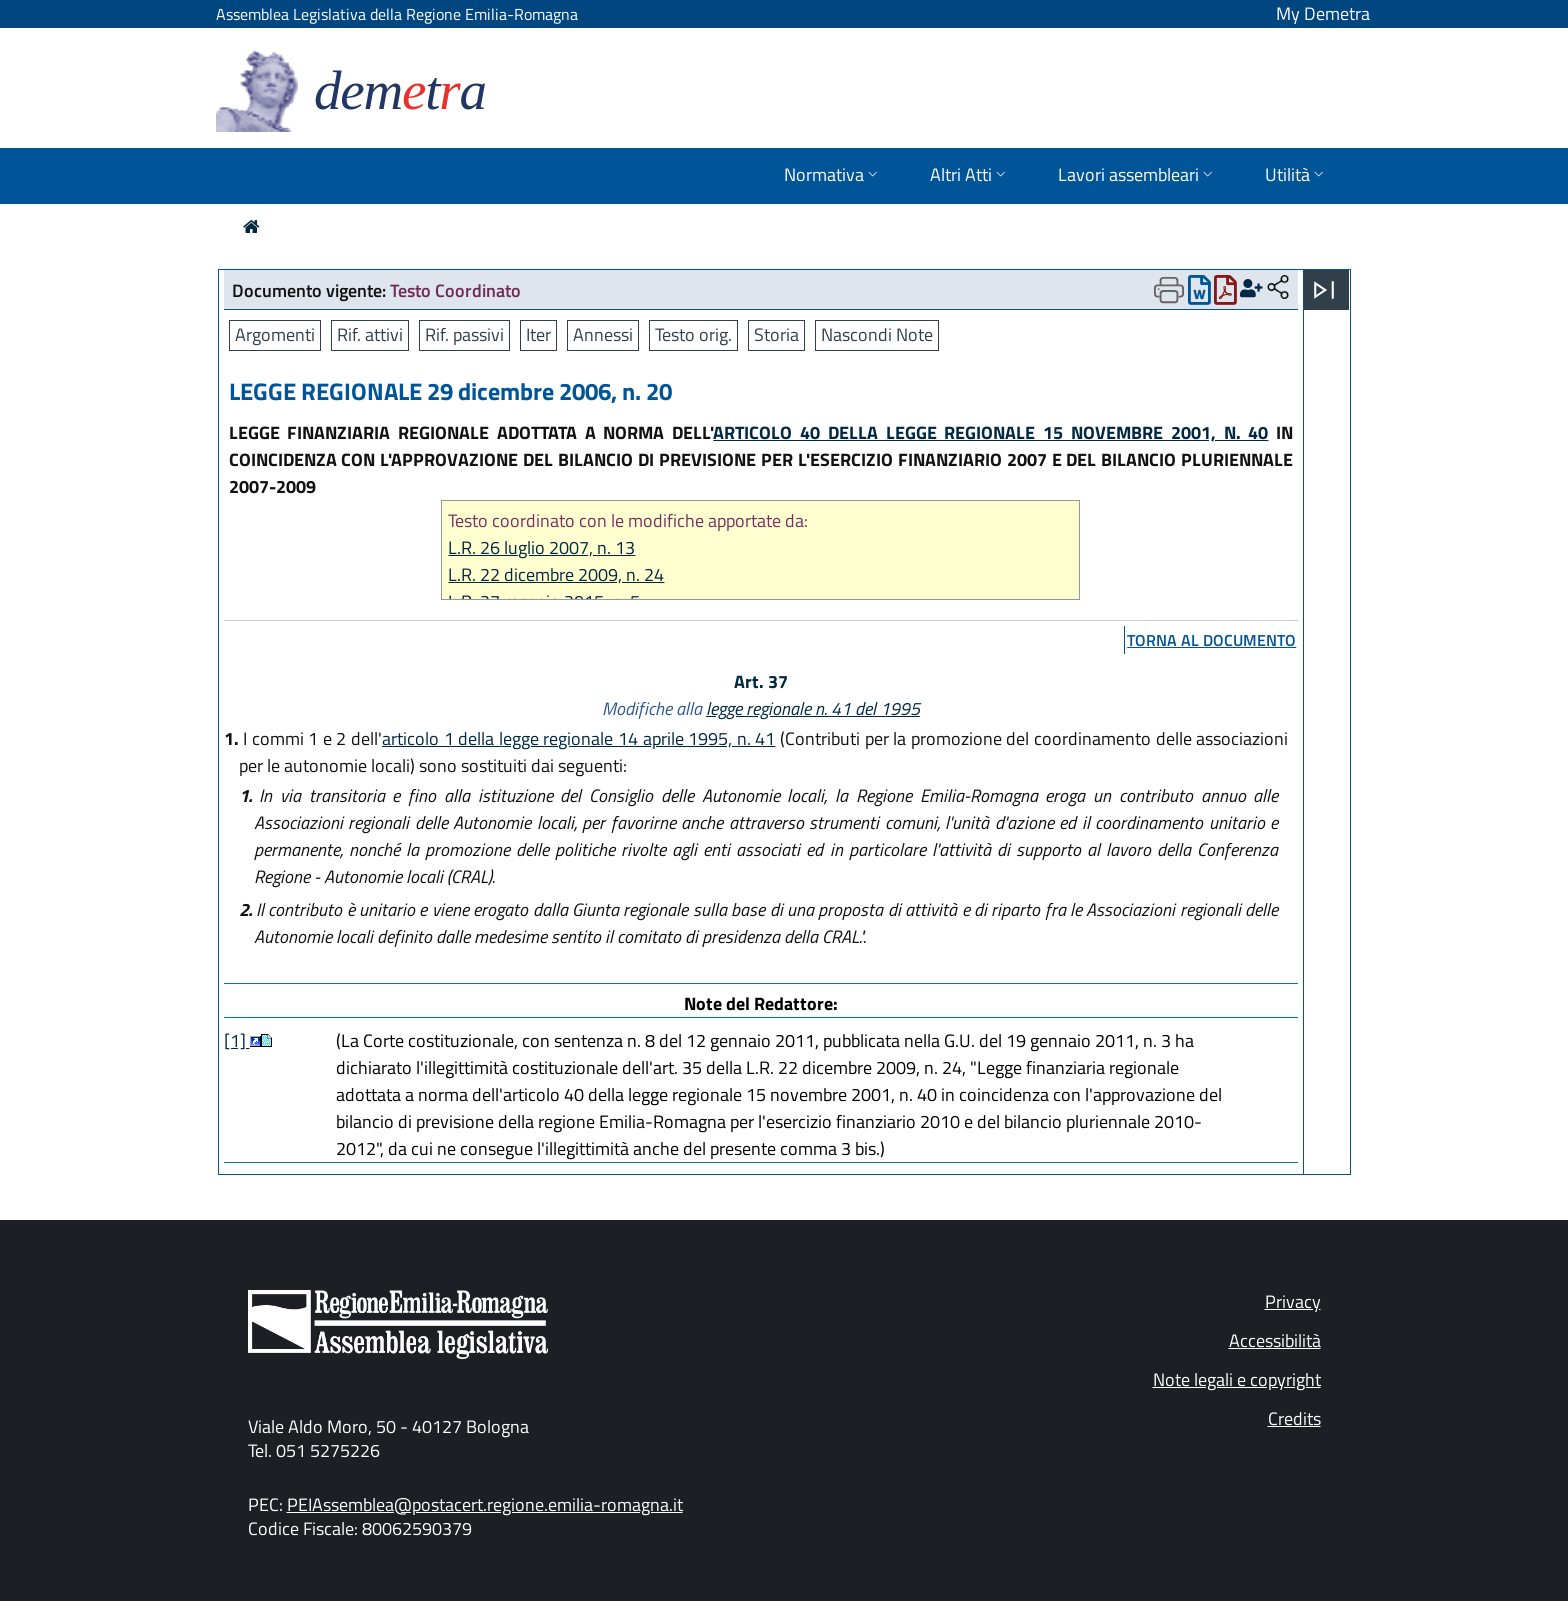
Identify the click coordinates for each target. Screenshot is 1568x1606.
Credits (1294, 1418)
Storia (776, 334)
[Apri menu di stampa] (1169, 290)
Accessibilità (1275, 1340)
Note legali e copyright (1237, 1379)
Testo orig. (693, 334)
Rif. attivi (370, 334)
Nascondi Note (877, 334)
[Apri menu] (1324, 290)
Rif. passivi (464, 334)
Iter (538, 334)
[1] (237, 1040)
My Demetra (1323, 13)
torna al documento (1211, 640)
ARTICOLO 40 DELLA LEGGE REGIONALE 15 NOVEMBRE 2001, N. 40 (990, 432)
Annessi (603, 334)
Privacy (1293, 1301)
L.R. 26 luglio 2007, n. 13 (541, 547)
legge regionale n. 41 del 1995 (813, 708)
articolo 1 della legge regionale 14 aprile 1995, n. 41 (578, 738)
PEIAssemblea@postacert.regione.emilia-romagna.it (485, 1504)
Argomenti (275, 334)
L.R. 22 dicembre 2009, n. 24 (556, 574)
